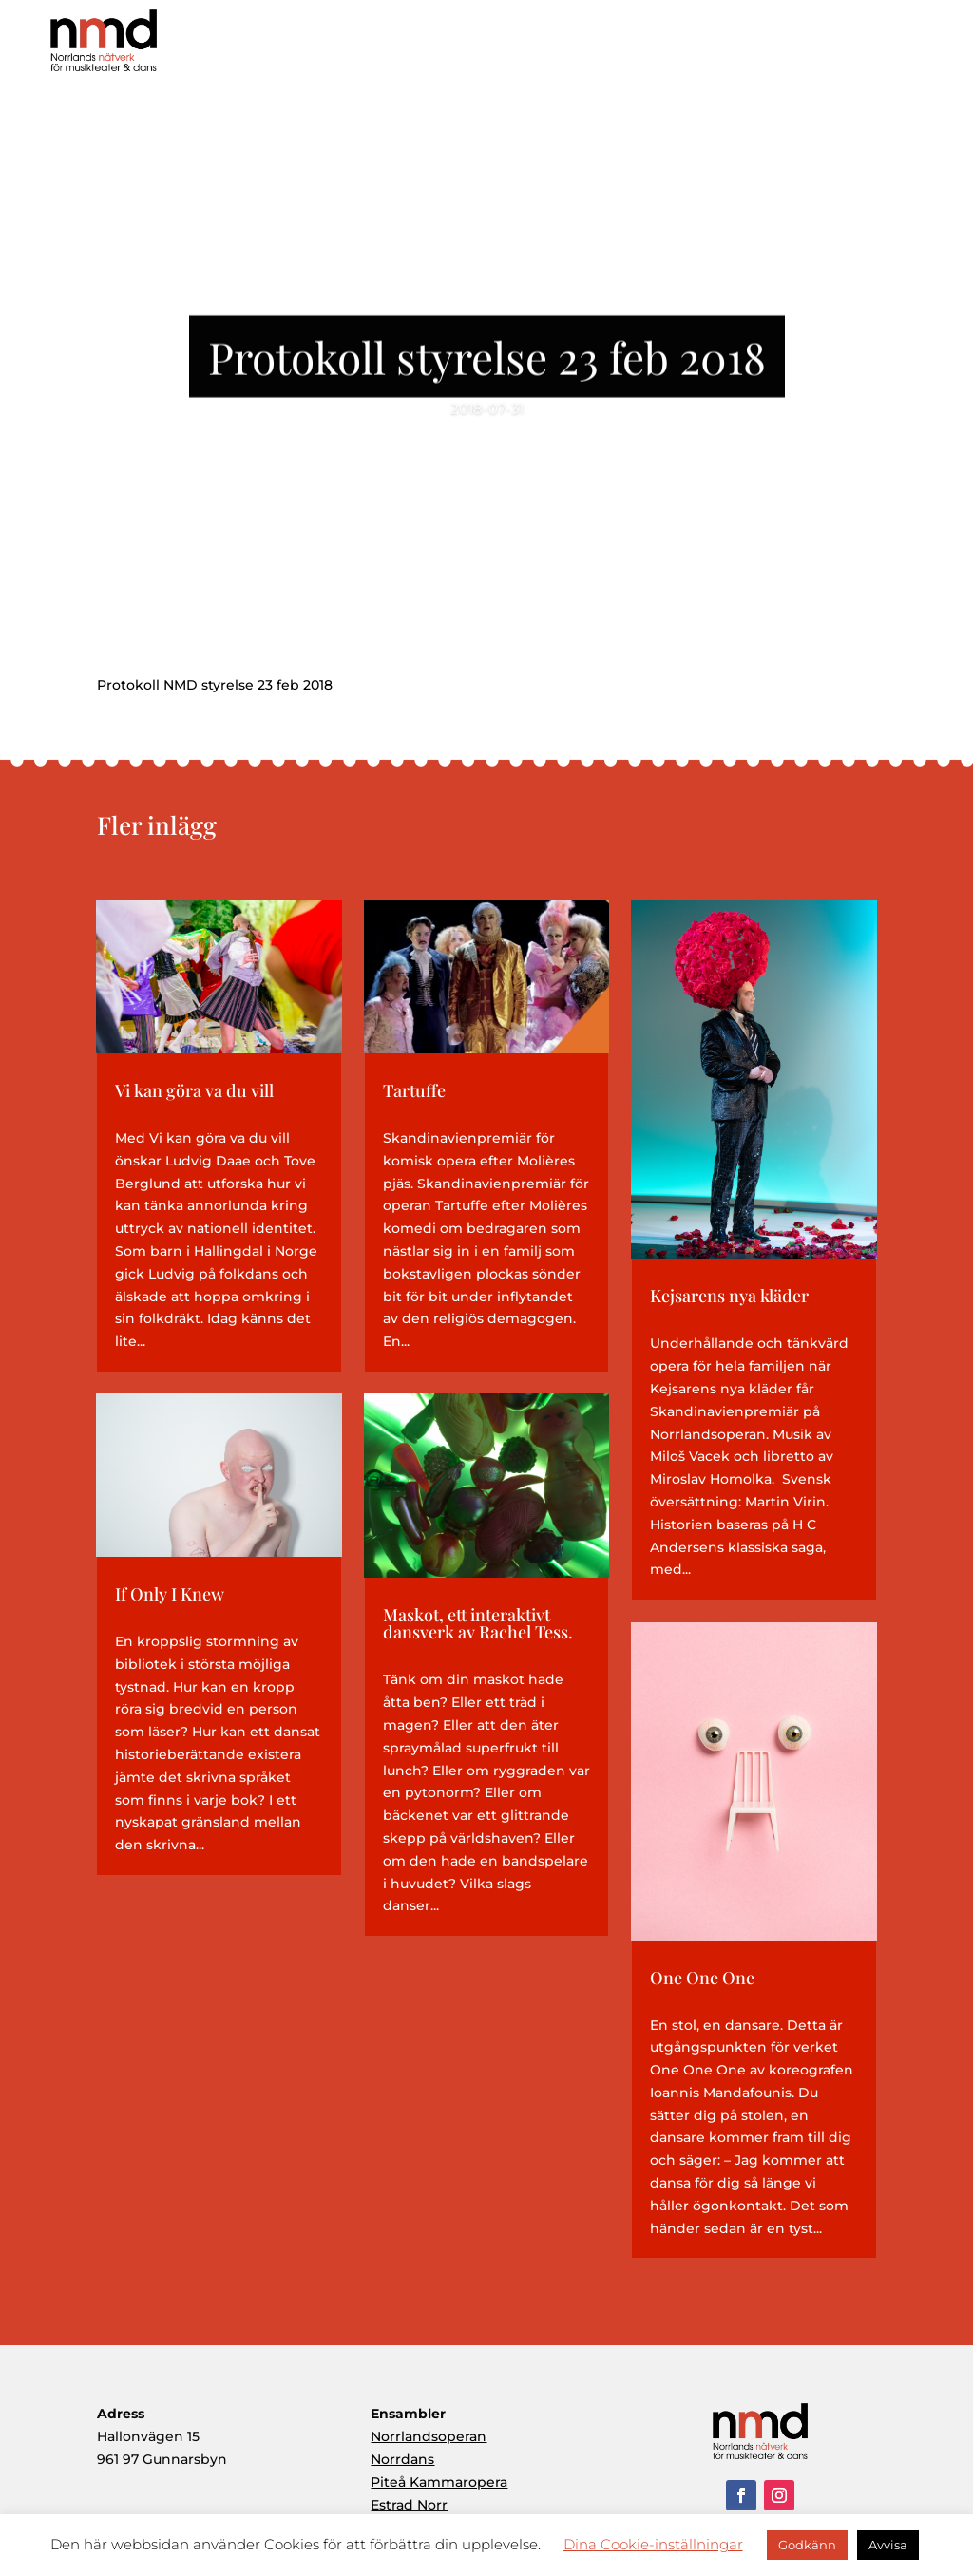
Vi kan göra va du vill (194, 1090)
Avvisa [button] (887, 2544)
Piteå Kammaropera (439, 2482)
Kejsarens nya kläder (729, 1295)
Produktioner (656, 46)
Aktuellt (839, 46)
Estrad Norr (409, 2504)
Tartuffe (414, 1090)
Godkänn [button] (807, 2544)
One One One (702, 1977)
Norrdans (402, 2459)
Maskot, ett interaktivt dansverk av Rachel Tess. (478, 1623)
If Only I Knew (169, 1593)
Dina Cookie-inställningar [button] (653, 2544)
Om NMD (554, 46)
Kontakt (916, 46)
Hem (478, 46)
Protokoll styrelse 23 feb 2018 (487, 363)
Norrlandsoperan (428, 2436)
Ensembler (756, 46)
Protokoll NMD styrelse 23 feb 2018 (215, 684)
